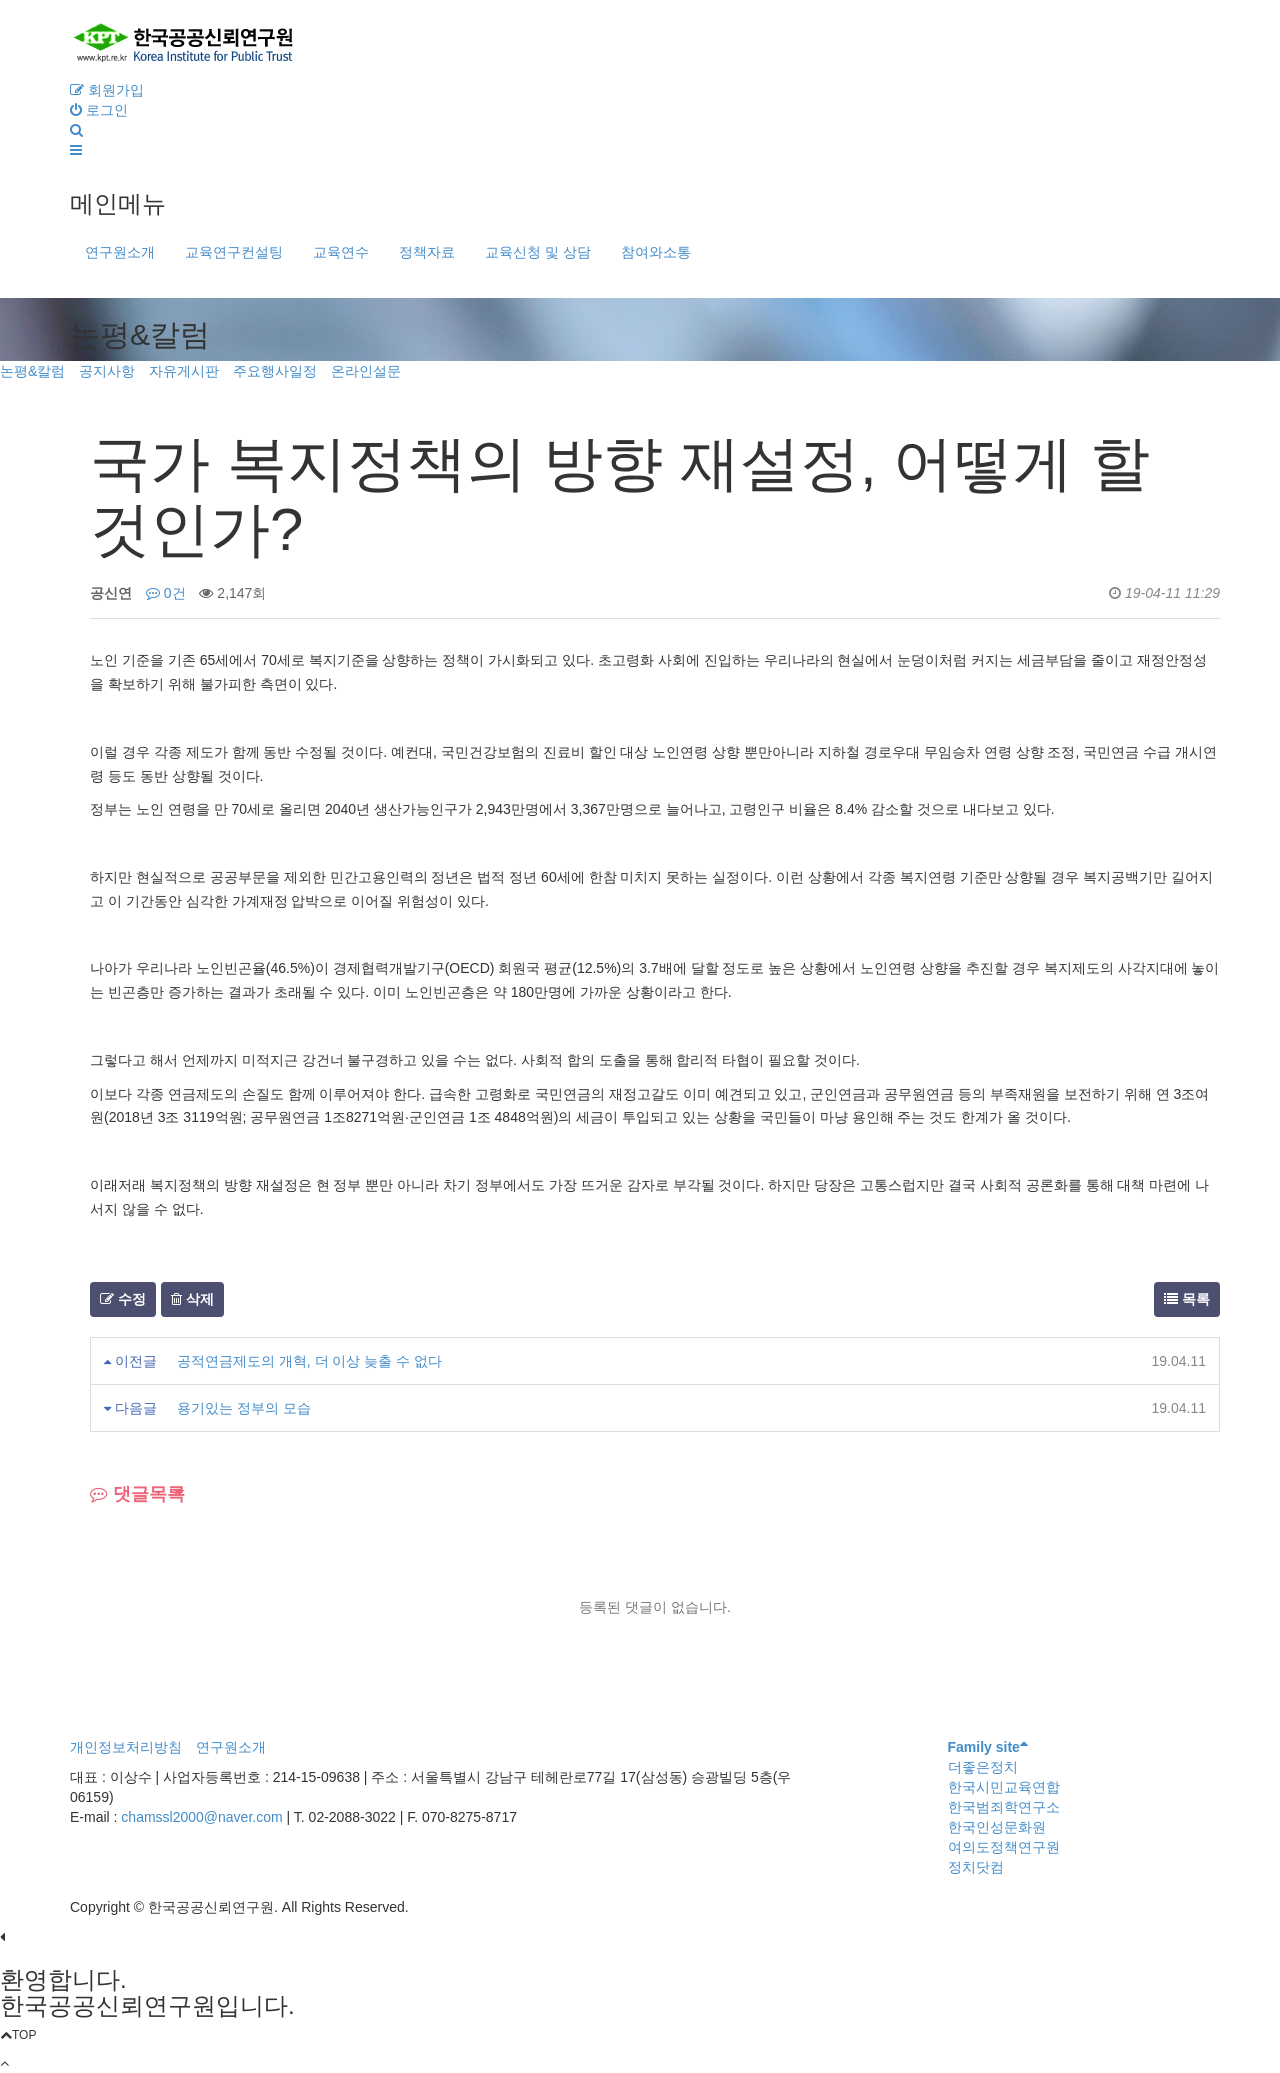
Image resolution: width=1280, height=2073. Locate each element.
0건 (166, 593)
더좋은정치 (983, 1767)
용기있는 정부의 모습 (244, 1408)
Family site (988, 1747)
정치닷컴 (976, 1867)
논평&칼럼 (32, 371)
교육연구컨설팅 (234, 252)
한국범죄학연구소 (1004, 1807)
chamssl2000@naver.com (203, 1817)
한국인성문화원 (997, 1827)
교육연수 (341, 252)
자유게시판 (184, 371)
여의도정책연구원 (1004, 1847)
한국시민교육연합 (1004, 1787)
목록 (1187, 1299)
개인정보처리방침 (126, 1747)
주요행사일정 (275, 371)
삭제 (192, 1299)
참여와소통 (656, 252)
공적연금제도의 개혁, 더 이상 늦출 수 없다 (309, 1361)
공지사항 (107, 371)
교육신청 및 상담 (538, 252)
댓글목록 (137, 1494)
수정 (123, 1299)
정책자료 (427, 252)
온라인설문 (366, 371)
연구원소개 (120, 252)
